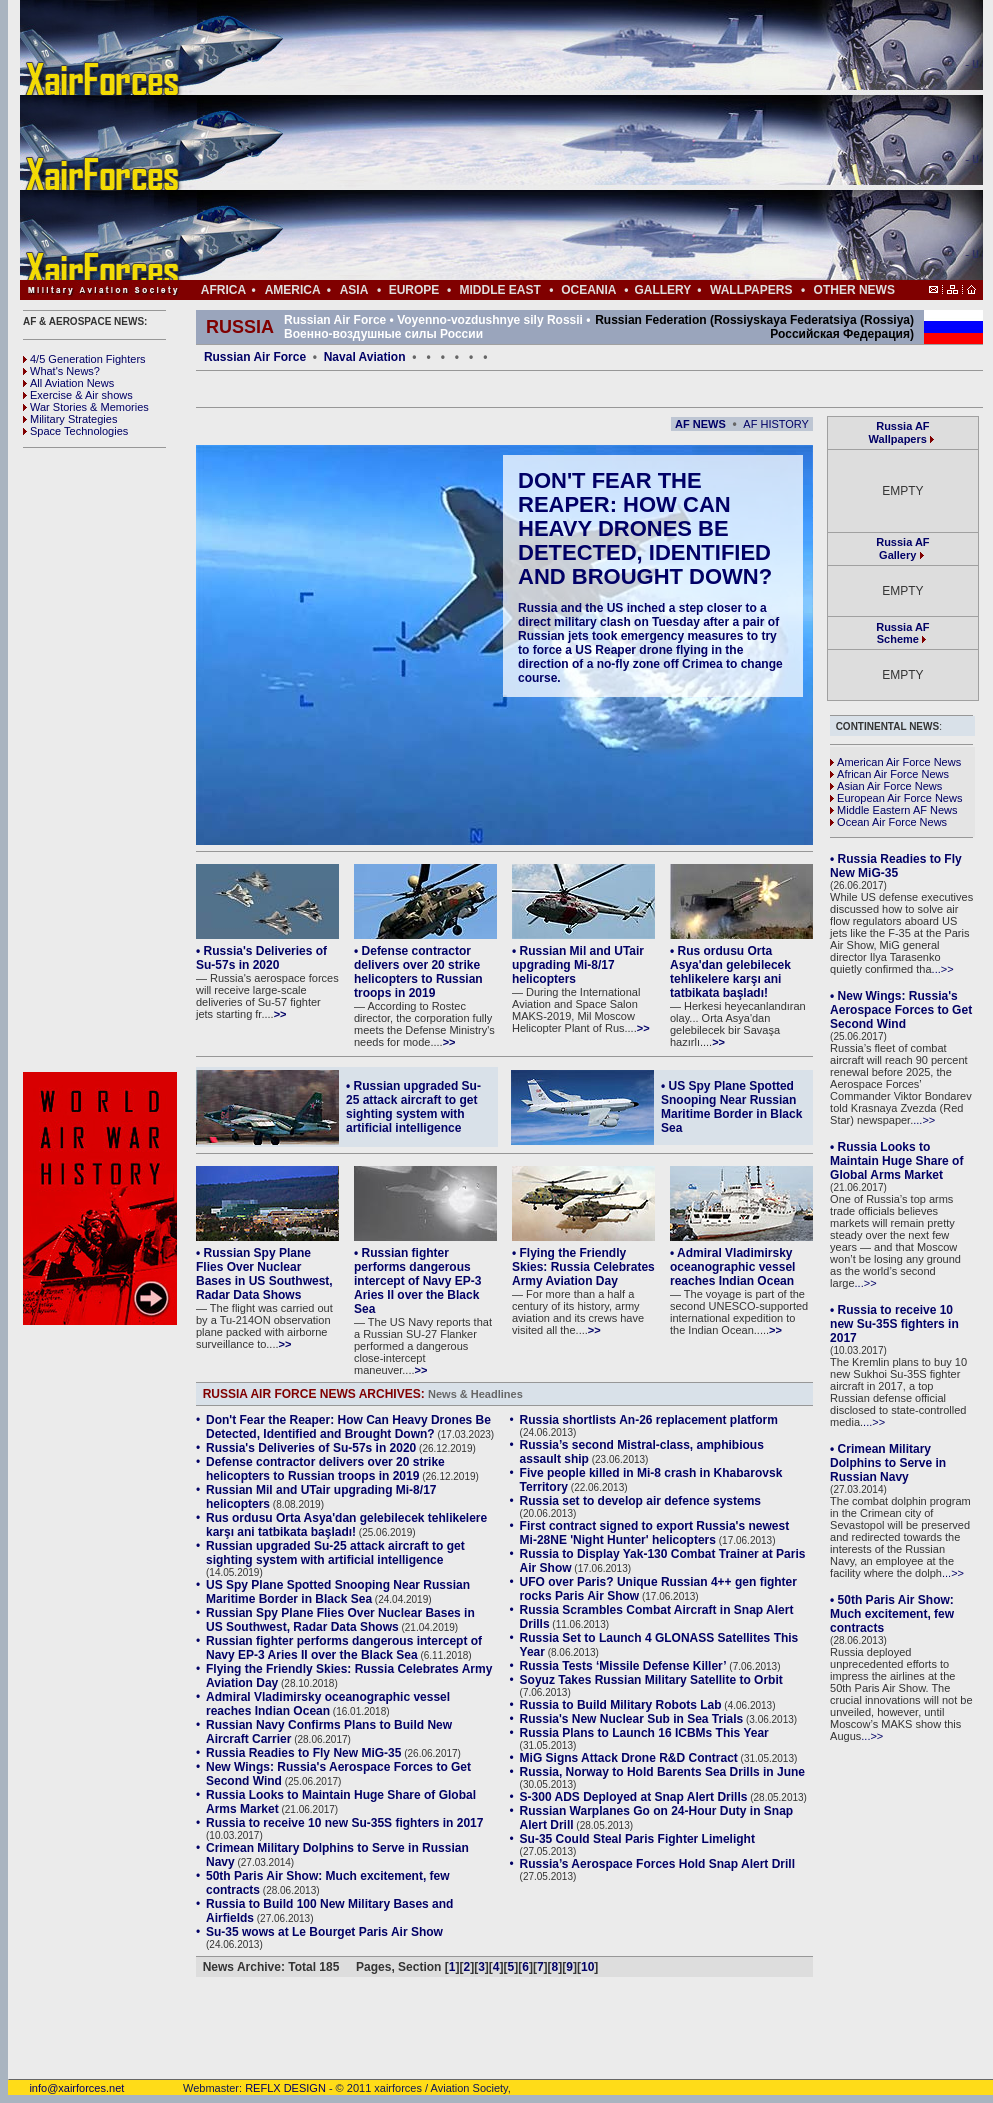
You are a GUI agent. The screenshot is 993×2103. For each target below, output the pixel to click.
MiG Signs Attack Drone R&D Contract (629, 1758)
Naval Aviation (365, 357)
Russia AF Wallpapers (899, 432)
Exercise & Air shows (78, 395)
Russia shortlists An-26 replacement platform (649, 1420)
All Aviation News (68, 383)
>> (280, 1014)
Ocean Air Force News (888, 822)
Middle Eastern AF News (893, 810)
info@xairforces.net (66, 2088)
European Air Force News (896, 798)
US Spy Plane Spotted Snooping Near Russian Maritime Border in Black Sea (338, 1592)
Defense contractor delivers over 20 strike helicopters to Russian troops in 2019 (325, 1469)
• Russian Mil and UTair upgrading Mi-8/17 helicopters (578, 965)
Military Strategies (70, 419)
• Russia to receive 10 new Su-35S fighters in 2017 (894, 1324)
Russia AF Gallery (902, 548)
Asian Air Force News (886, 786)
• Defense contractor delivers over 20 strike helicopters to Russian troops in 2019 (418, 972)
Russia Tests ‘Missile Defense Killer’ (623, 1666)
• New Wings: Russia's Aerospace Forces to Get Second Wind (901, 1010)
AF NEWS (700, 424)
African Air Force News (889, 774)
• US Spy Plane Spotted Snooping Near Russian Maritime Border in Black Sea (731, 1107)
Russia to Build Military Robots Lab (621, 1705)
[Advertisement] (561, 140)
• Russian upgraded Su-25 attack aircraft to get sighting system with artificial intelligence (413, 1107)
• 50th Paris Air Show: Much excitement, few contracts (892, 1614)
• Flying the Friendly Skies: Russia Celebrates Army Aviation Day (583, 1267)
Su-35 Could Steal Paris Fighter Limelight (637, 1839)
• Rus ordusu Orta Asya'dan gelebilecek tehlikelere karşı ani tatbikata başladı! (730, 972)
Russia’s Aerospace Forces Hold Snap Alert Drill (657, 1864)
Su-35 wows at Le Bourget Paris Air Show (324, 1932)
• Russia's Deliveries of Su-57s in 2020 (261, 958)
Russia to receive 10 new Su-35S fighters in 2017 (344, 1823)
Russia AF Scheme (902, 633)
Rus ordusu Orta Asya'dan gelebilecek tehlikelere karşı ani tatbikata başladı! (346, 1525)
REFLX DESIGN (285, 2088)
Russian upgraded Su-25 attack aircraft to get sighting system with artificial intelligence (335, 1553)
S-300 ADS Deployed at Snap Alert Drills (634, 1797)
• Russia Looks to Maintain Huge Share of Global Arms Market (896, 1161)
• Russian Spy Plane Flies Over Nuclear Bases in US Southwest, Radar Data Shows (264, 1274)
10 (587, 1967)
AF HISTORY (776, 424)
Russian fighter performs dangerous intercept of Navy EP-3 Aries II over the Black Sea (344, 1648)
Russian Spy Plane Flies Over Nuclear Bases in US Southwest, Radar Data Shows (340, 1620)
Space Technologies (75, 431)
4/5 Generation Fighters (86, 359)
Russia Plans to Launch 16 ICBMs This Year (644, 1733)
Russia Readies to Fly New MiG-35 (303, 1753)
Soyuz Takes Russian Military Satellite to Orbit (651, 1680)
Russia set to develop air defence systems (640, 1501)
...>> (943, 969)
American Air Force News (895, 762)
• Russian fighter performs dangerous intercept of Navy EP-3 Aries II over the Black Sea (417, 1281)
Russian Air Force (255, 357)
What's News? (61, 371)
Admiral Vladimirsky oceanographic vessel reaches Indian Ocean (328, 1704)
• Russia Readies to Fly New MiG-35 (896, 866)
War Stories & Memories (86, 407)
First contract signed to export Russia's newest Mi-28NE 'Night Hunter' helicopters (655, 1533)
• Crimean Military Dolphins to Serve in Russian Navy (888, 1463)
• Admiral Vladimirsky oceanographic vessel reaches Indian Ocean (732, 1267)
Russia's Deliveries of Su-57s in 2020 (311, 1448)
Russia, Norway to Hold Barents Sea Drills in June (662, 1772)
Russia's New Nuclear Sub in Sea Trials (632, 1719)
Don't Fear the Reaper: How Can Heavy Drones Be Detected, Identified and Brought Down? (645, 528)
